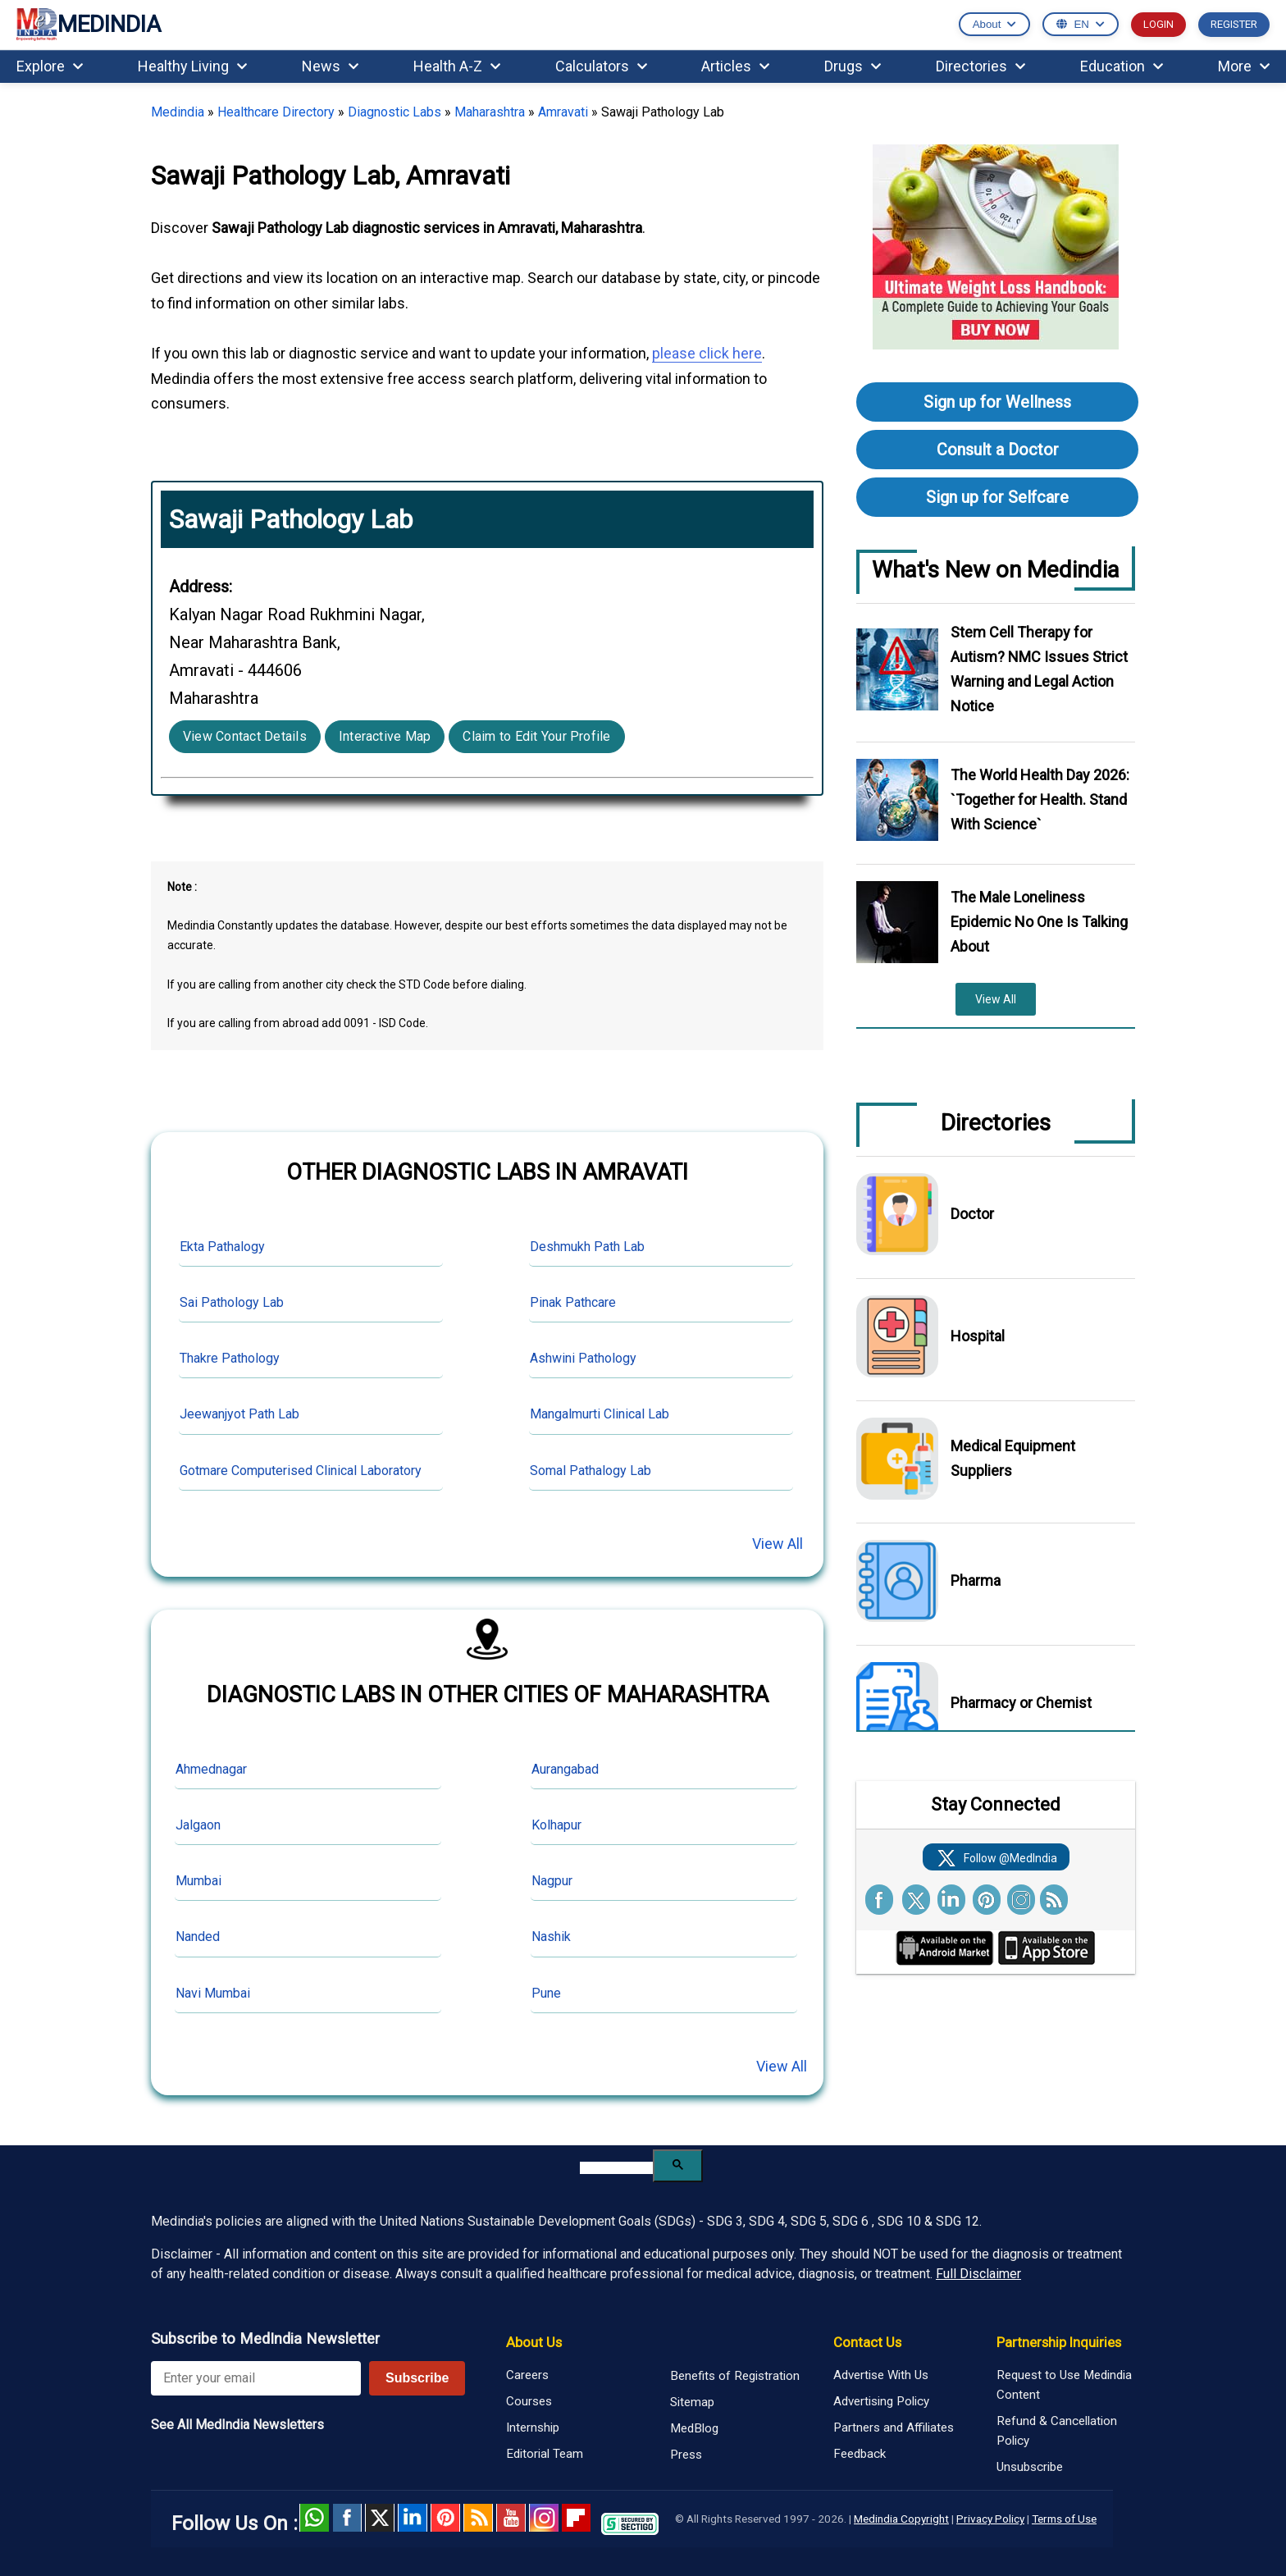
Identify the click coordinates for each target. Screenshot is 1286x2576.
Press (686, 2454)
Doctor (972, 1213)
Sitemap (692, 2402)
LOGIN (1158, 24)
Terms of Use (1064, 2518)
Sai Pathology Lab (232, 1302)
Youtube (511, 2518)
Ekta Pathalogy (222, 1246)
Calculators (601, 66)
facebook (347, 2518)
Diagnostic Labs (394, 112)
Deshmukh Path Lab (587, 1246)
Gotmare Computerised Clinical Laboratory (301, 1470)
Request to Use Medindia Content (1064, 2385)
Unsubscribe (1029, 2467)
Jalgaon (198, 1825)
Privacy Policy (990, 2518)
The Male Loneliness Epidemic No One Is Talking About (1039, 921)
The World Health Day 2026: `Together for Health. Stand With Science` (1040, 799)
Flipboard (576, 2518)
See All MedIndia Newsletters (237, 2424)
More (1244, 66)
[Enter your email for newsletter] (256, 2378)
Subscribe (417, 2378)
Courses (529, 2401)
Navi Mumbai (213, 1993)
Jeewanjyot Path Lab (239, 1414)
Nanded (198, 1936)
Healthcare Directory (276, 112)
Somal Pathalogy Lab (590, 1470)
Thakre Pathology (230, 1358)
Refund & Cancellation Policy (1056, 2431)
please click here (707, 353)
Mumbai (198, 1881)
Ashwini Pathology (583, 1358)
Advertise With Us (880, 2375)
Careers (527, 2375)
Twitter (379, 2518)
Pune (546, 1993)
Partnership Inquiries (1058, 2342)
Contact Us (867, 2342)
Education (1121, 66)
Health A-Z (456, 66)
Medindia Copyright (901, 2518)
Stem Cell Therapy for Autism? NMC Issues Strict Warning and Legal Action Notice (1039, 669)
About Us (534, 2342)
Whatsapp (314, 2518)
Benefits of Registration (735, 2375)
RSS (478, 2518)
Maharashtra (489, 112)
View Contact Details (245, 736)
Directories (980, 66)
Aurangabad (565, 1769)
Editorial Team (544, 2453)
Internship (532, 2427)
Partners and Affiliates (893, 2427)
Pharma (976, 1580)
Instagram (544, 2518)
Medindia (177, 112)
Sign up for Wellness (997, 402)
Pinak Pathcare (573, 1302)
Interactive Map (385, 736)
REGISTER (1234, 24)
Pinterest (445, 2518)
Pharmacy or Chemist (1021, 1702)
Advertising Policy (881, 2401)
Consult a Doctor (998, 449)
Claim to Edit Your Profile (536, 736)
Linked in (412, 2518)
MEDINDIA (88, 25)
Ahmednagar (211, 1769)
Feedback (859, 2453)
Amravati (563, 112)
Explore (49, 66)
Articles (735, 66)
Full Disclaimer (978, 2273)
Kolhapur (556, 1825)
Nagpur (551, 1881)
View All (777, 1543)
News (330, 66)
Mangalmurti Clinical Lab (599, 1414)
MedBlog (694, 2428)
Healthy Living (192, 66)
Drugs (852, 66)
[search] (616, 2168)
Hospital (978, 1336)
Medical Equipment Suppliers (1013, 1458)
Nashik (551, 1936)
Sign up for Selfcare (997, 497)
